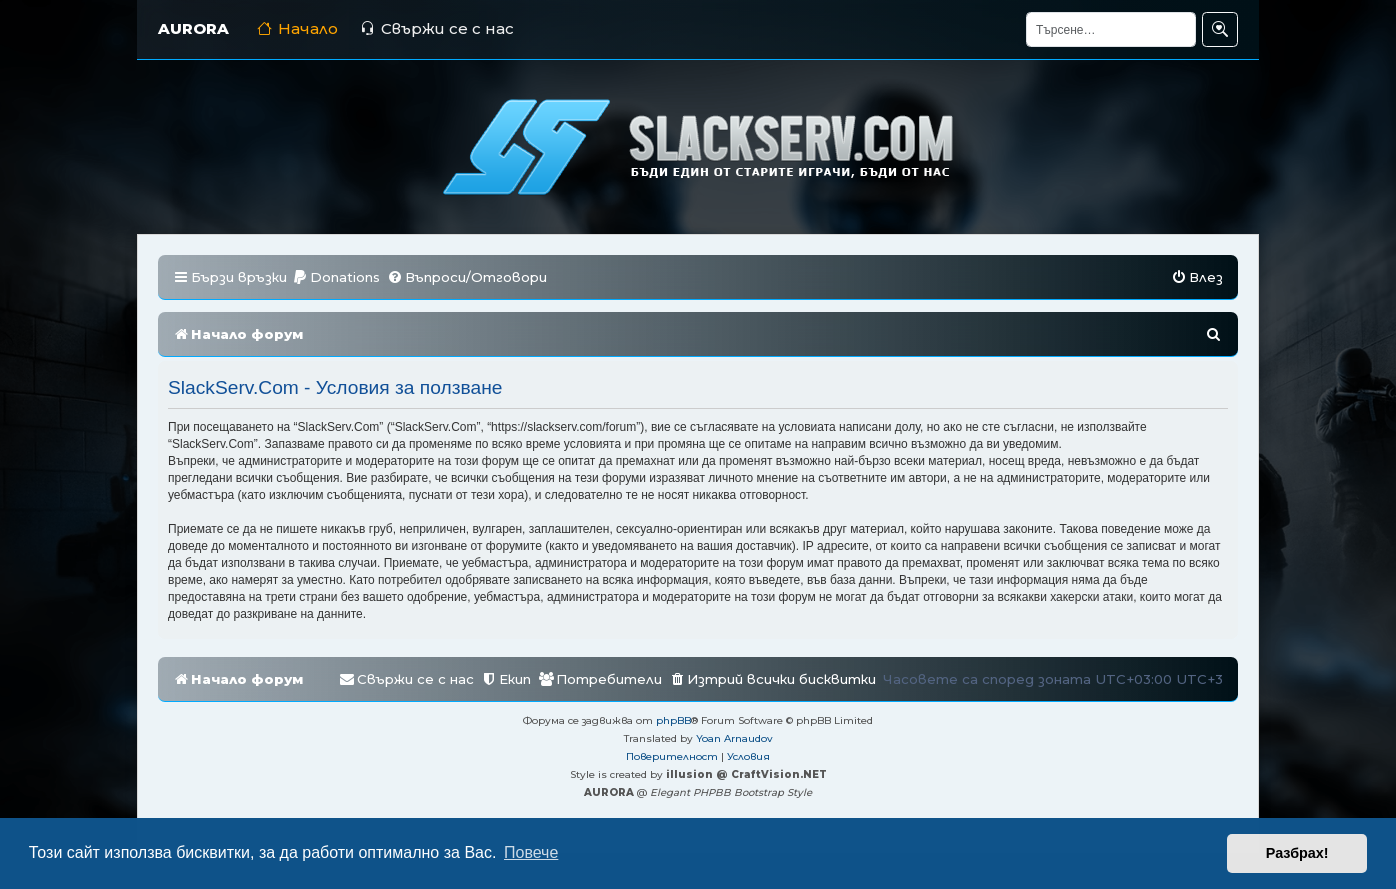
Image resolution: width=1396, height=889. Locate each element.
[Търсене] (1111, 29)
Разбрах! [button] (1297, 853)
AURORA (193, 28)
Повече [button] (531, 852)
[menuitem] (336, 277)
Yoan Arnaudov (734, 738)
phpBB (673, 720)
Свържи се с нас (437, 28)
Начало (297, 28)
